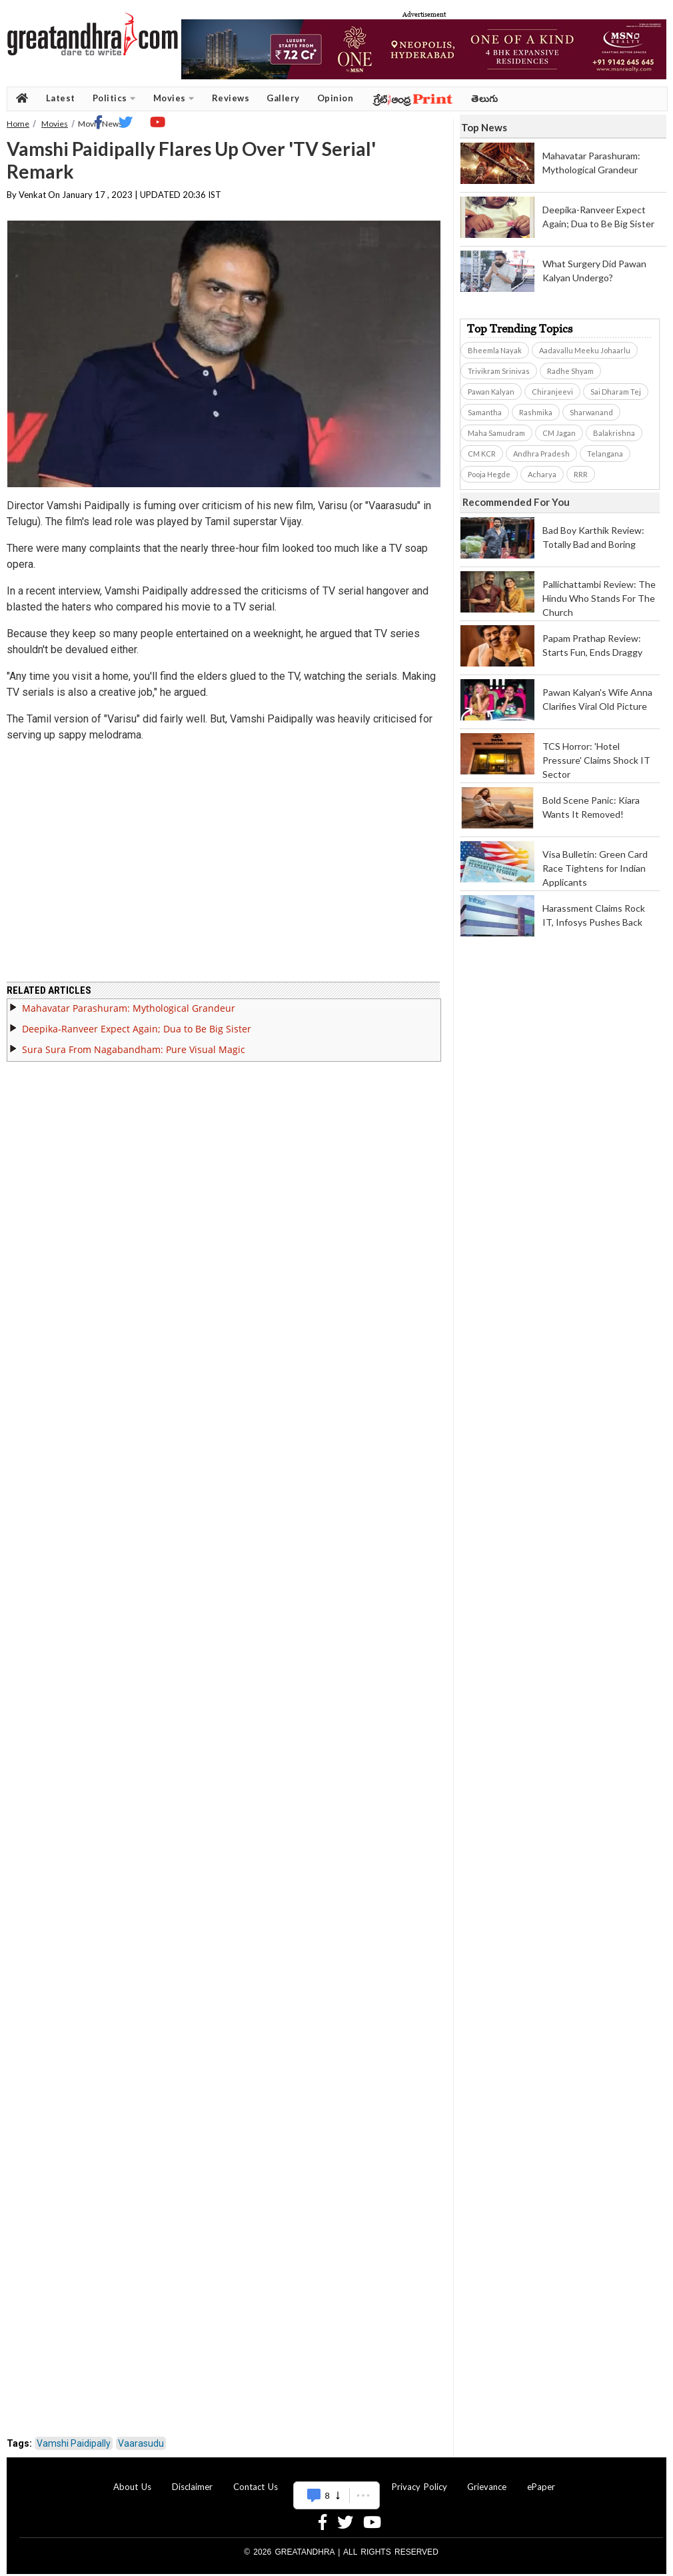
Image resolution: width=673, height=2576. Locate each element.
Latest (60, 98)
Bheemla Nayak (495, 350)
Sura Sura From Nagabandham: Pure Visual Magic (133, 1041)
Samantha (485, 412)
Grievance (486, 2478)
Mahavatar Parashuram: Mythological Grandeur (128, 1000)
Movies (174, 98)
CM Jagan (559, 433)
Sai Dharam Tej (615, 391)
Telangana (605, 453)
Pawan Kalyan (491, 391)
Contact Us (255, 2478)
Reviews (231, 98)
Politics (114, 98)
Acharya (542, 474)
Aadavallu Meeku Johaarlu (584, 350)
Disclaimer (192, 2478)
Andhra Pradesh (541, 453)
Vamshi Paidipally (74, 2435)
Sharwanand (591, 412)
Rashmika (535, 412)
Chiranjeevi (552, 391)
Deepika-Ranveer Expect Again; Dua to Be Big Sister (136, 1020)
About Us (132, 2478)
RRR (581, 474)
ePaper (541, 2478)
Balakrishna (614, 433)
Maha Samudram (496, 433)
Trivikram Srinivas (499, 371)
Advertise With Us (334, 2478)
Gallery (283, 98)
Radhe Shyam (570, 371)
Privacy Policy (419, 2478)
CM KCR (482, 453)
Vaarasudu (141, 2435)
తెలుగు (484, 98)
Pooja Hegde (489, 474)
